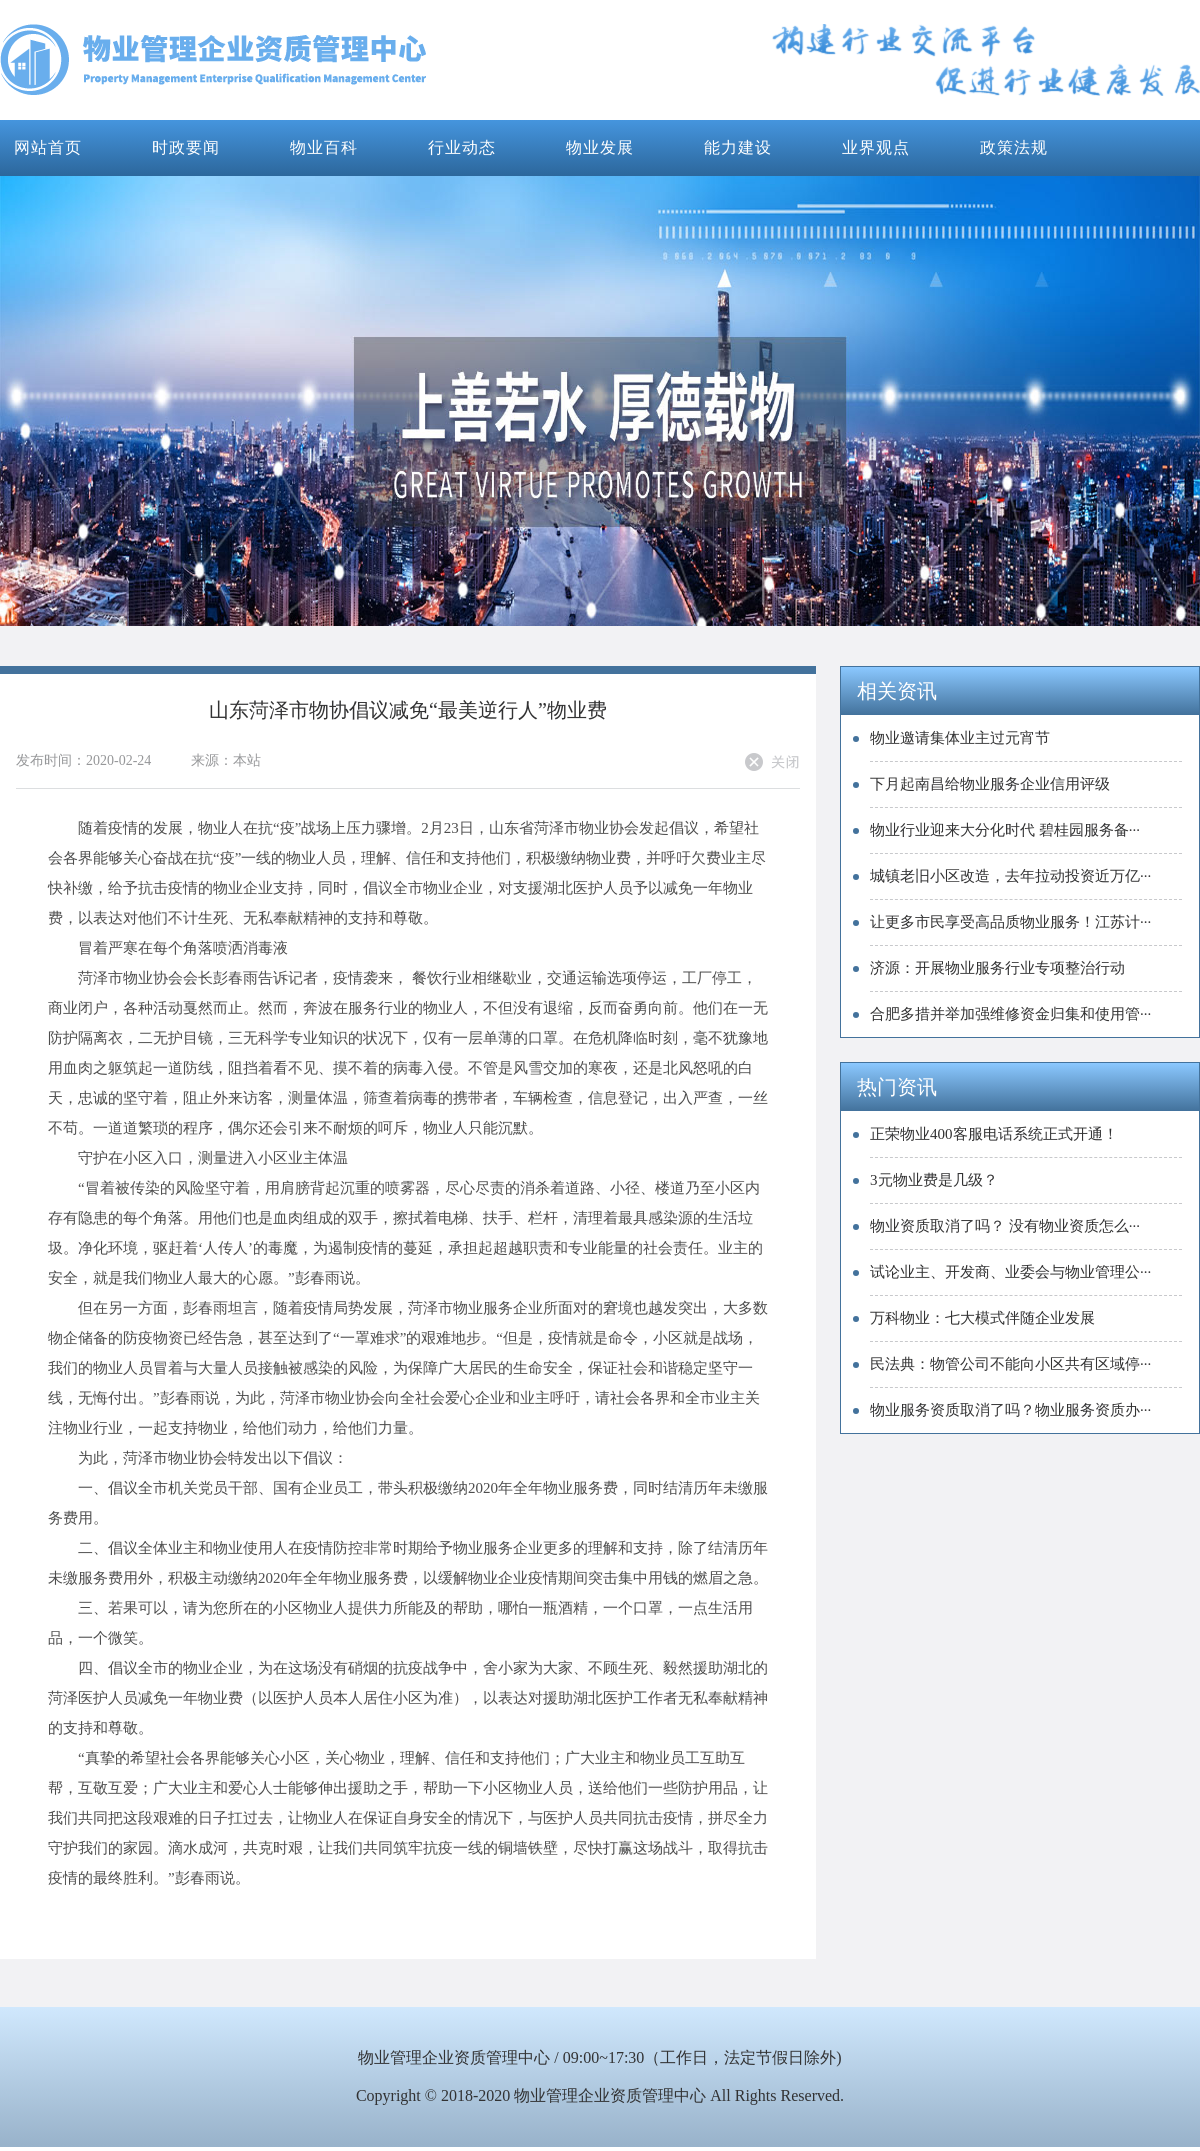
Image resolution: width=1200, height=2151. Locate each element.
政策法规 (1014, 147)
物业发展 (600, 147)
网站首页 (48, 147)
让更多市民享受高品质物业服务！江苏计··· (1010, 922)
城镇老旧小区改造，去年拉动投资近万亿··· (1010, 876)
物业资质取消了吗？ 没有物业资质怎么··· (1005, 1226)
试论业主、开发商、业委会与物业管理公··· (1010, 1272)
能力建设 (738, 147)
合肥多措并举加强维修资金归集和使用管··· (1010, 1014)
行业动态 (462, 147)
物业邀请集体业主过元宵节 (960, 738)
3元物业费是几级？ (934, 1180)
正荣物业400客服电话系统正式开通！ (994, 1134)
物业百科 (324, 147)
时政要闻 (186, 147)
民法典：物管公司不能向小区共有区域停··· (1010, 1364)
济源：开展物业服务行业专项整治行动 (997, 968)
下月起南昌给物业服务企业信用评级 (990, 784)
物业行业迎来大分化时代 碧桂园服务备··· (1005, 830)
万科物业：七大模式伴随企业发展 (982, 1318)
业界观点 (876, 147)
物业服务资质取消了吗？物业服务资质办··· (1010, 1410)
